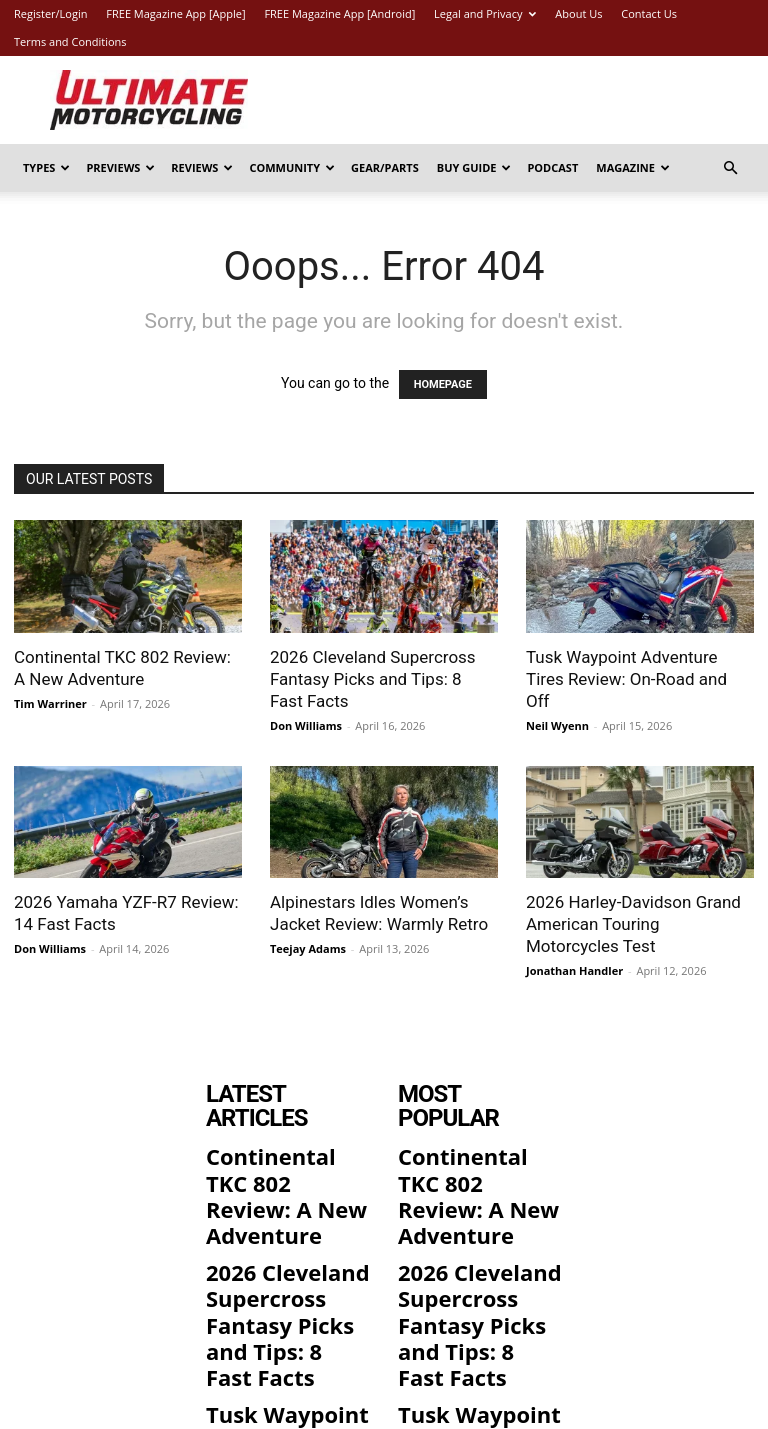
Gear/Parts (385, 167)
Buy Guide (474, 167)
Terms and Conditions (70, 41)
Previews (120, 167)
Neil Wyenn (557, 725)
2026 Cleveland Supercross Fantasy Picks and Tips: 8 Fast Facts (373, 679)
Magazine (633, 167)
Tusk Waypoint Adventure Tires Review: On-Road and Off (626, 679)
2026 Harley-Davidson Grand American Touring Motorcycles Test (633, 924)
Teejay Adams (308, 948)
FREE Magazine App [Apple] (175, 13)
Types (46, 167)
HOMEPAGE (443, 384)
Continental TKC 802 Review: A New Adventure (286, 1143)
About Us (578, 13)
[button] (730, 168)
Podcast (552, 167)
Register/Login (50, 13)
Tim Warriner (50, 703)
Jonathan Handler (574, 970)
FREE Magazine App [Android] (339, 13)
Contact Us (649, 13)
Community (292, 167)
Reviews (202, 167)
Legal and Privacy (485, 13)
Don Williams (306, 725)
